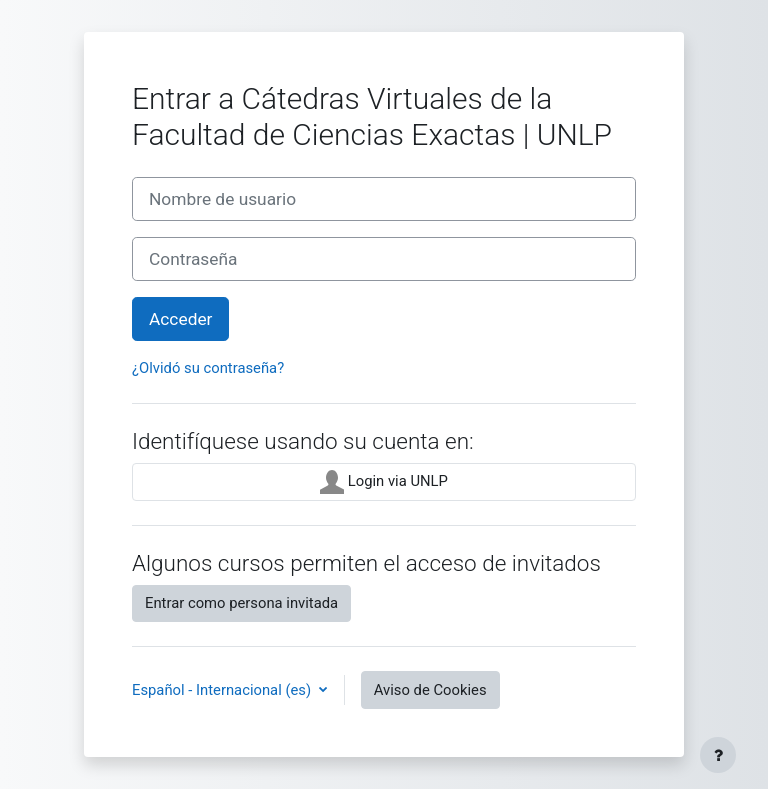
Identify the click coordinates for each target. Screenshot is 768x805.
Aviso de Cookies (430, 690)
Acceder (180, 319)
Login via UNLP (384, 482)
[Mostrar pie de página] (718, 755)
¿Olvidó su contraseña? (208, 368)
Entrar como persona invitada (241, 603)
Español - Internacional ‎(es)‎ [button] (223, 690)
